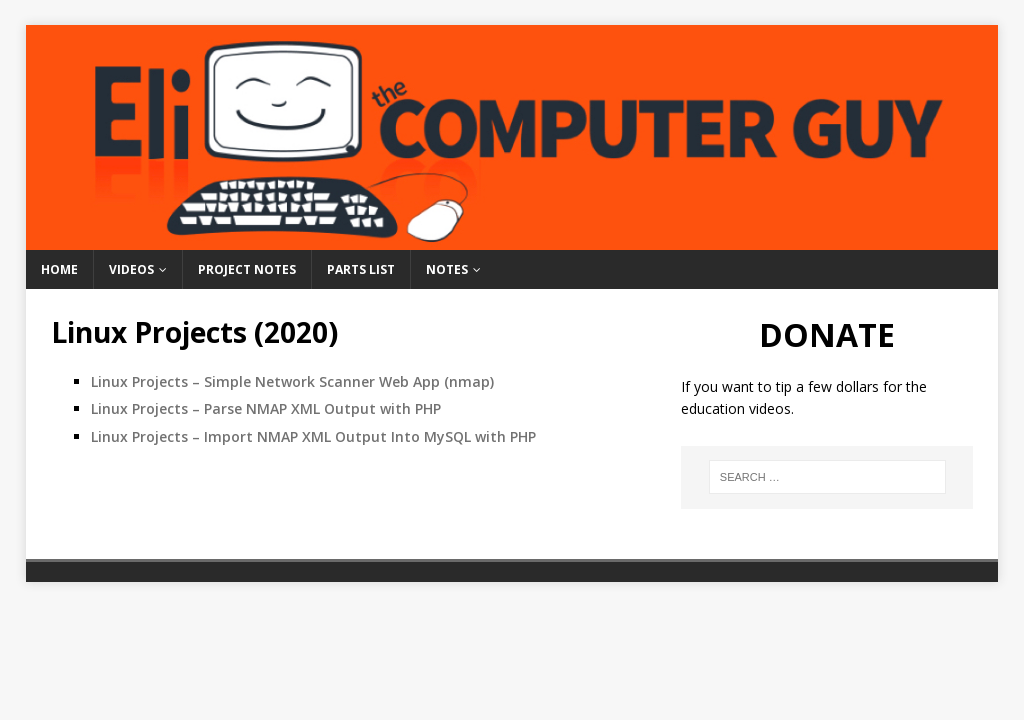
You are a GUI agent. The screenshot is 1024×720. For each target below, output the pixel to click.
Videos (131, 269)
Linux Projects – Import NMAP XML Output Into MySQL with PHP (313, 436)
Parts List (361, 269)
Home (59, 269)
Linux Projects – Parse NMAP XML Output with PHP (266, 408)
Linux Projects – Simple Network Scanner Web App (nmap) (292, 381)
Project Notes (247, 269)
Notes (447, 269)
